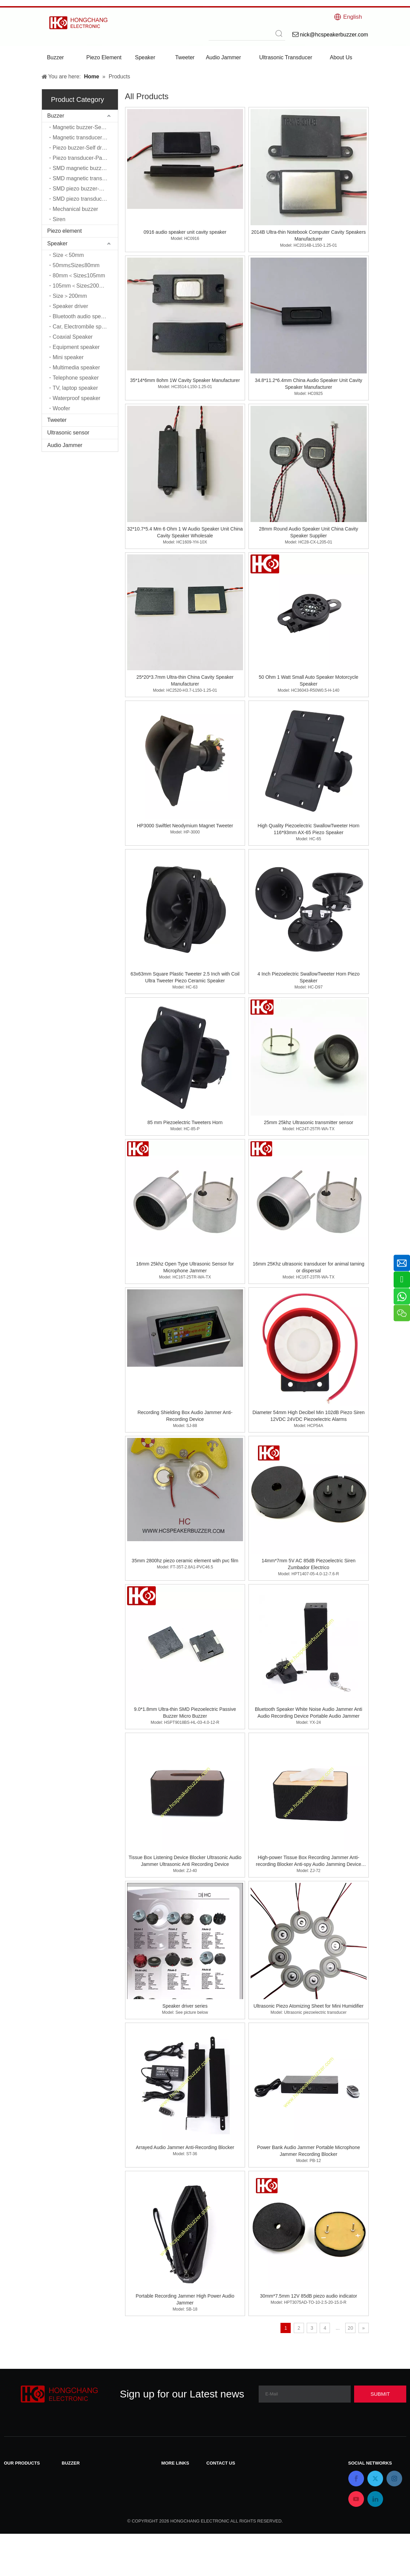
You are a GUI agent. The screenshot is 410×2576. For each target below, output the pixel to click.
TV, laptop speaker (75, 388)
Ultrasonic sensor (68, 432)
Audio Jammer (64, 445)
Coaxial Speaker (73, 337)
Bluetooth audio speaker (82, 316)
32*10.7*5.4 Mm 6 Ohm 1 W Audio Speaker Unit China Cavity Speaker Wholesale (185, 532)
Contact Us (174, 2474)
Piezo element (64, 231)
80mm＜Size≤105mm (79, 275)
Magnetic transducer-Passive (85, 137)
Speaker (57, 243)
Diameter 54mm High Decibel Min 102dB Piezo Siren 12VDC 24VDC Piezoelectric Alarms (309, 1416)
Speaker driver (70, 306)
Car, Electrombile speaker (84, 326)
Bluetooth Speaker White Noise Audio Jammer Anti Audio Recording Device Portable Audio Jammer (308, 1712)
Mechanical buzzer (75, 209)
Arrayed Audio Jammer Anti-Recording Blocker (185, 2147)
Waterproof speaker (77, 398)
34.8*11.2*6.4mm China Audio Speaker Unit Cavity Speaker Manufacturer (308, 384)
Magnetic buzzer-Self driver (85, 127)
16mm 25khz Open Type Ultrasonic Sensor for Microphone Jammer (185, 1267)
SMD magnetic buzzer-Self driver (85, 168)
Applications (176, 2518)
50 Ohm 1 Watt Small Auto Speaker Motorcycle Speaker (308, 680)
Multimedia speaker (76, 367)
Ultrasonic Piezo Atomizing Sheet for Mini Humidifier (309, 2006)
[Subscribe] (380, 2394)
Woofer (61, 408)
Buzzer (55, 116)
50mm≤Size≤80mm (76, 265)
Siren (59, 219)
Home (168, 2500)
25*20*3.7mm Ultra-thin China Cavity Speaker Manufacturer (184, 680)
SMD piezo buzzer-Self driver (85, 188)
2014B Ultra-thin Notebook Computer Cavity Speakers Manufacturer (308, 235)
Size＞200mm (70, 296)
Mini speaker (68, 357)
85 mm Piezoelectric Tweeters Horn (185, 1122)
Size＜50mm (68, 255)
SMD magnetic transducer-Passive (85, 178)
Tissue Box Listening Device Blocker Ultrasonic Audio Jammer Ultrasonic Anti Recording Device (184, 1861)
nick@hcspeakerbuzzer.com (241, 2491)
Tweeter (57, 420)
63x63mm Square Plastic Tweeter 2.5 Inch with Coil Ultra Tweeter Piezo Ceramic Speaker (185, 977)
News (168, 2482)
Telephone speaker (76, 378)
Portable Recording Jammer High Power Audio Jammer (185, 2299)
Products (172, 2491)
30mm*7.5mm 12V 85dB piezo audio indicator (308, 2296)
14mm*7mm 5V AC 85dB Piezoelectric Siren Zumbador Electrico (308, 1564)
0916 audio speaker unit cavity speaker (184, 232)
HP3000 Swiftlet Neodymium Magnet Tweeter (185, 825)
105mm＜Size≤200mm (80, 286)
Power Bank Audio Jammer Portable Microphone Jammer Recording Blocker (308, 2151)
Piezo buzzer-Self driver (82, 148)
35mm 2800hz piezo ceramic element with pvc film (185, 1560)
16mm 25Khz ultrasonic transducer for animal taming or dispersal (308, 1267)
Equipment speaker (76, 347)
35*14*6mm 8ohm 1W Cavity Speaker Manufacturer (185, 380)
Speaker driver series (185, 2006)
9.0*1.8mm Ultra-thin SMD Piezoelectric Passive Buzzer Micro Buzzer (185, 1712)
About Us (172, 2509)
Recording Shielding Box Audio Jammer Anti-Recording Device (184, 1416)
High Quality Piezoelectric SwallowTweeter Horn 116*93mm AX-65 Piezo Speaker (309, 829)
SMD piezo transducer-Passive (85, 199)
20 (350, 2328)
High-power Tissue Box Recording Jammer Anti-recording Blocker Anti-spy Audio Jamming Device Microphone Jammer (308, 1861)
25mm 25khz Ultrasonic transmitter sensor (308, 1122)
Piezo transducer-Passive (84, 158)
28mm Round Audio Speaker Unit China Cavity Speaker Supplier (308, 532)
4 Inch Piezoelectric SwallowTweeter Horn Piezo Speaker (308, 977)
